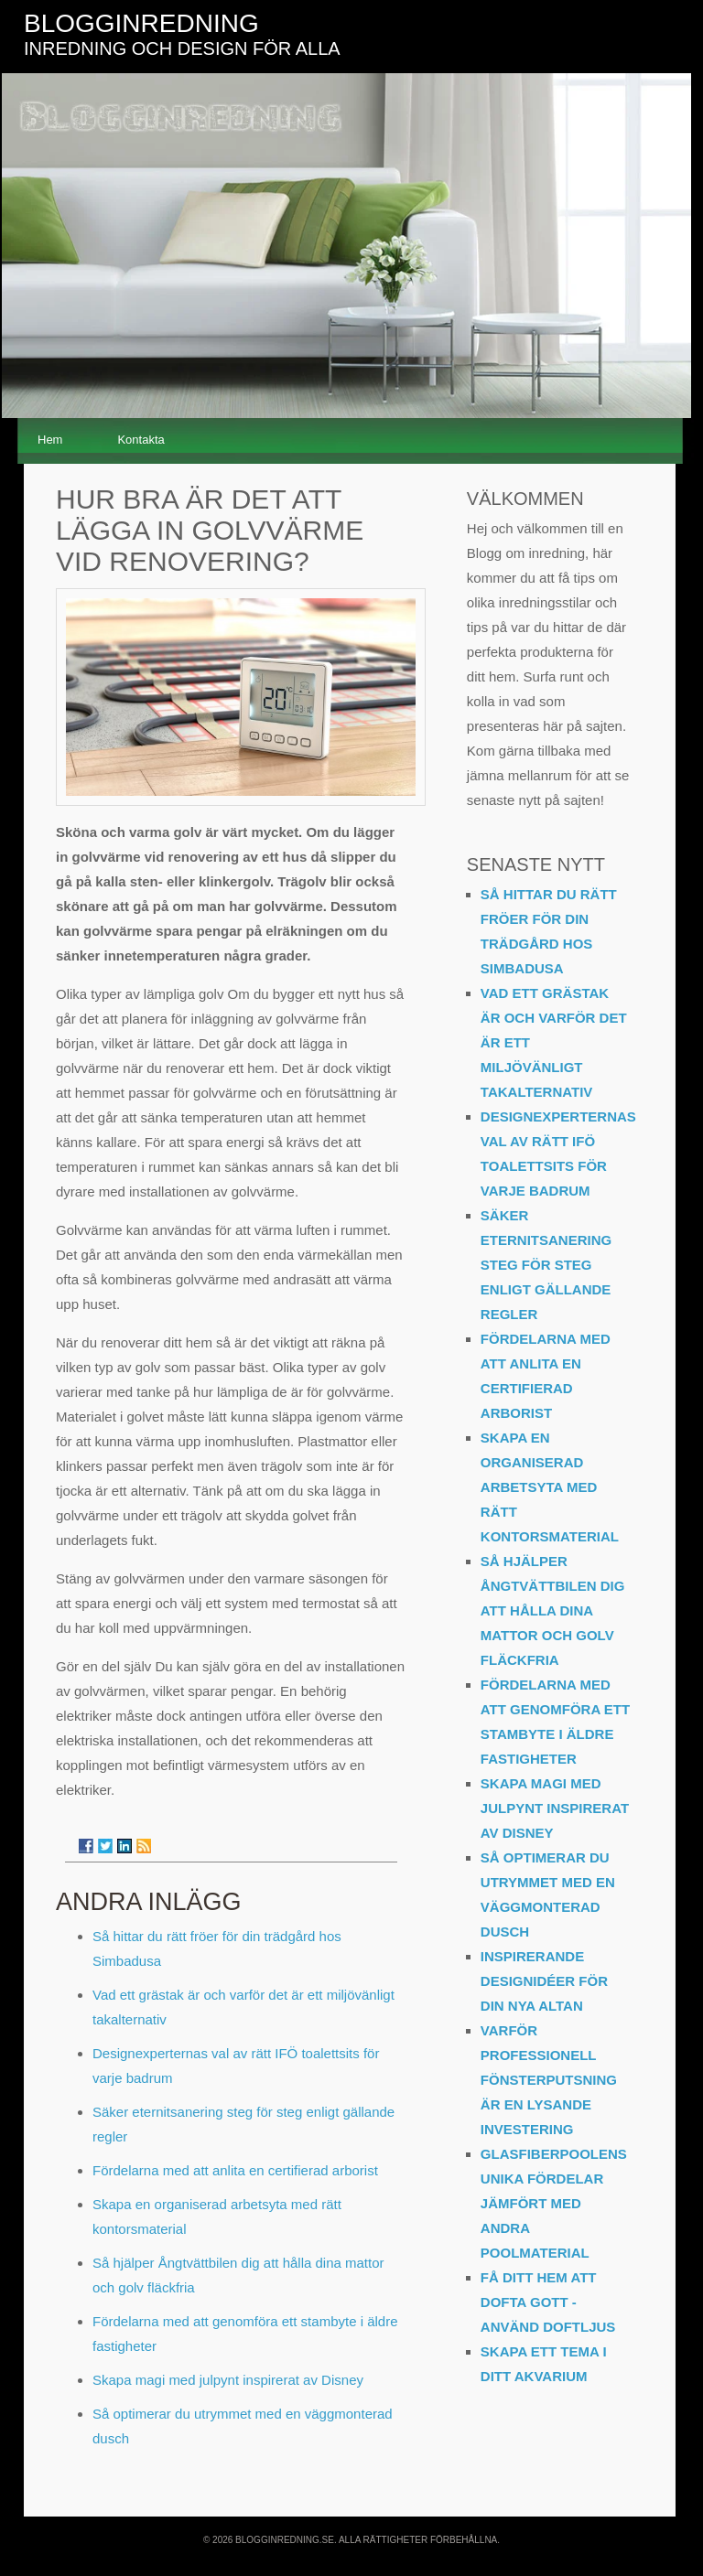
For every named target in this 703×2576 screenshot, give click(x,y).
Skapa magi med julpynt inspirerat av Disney (227, 2380)
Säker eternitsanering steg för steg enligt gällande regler (546, 1265)
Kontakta (140, 439)
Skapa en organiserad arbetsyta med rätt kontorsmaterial (550, 1487)
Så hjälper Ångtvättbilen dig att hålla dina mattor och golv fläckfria (553, 1610)
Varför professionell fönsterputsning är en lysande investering (549, 2080)
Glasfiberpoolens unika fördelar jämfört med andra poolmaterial (554, 2203)
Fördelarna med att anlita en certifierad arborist (235, 2170)
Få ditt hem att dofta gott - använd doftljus (548, 2302)
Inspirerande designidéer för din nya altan (544, 1980)
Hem (50, 439)
